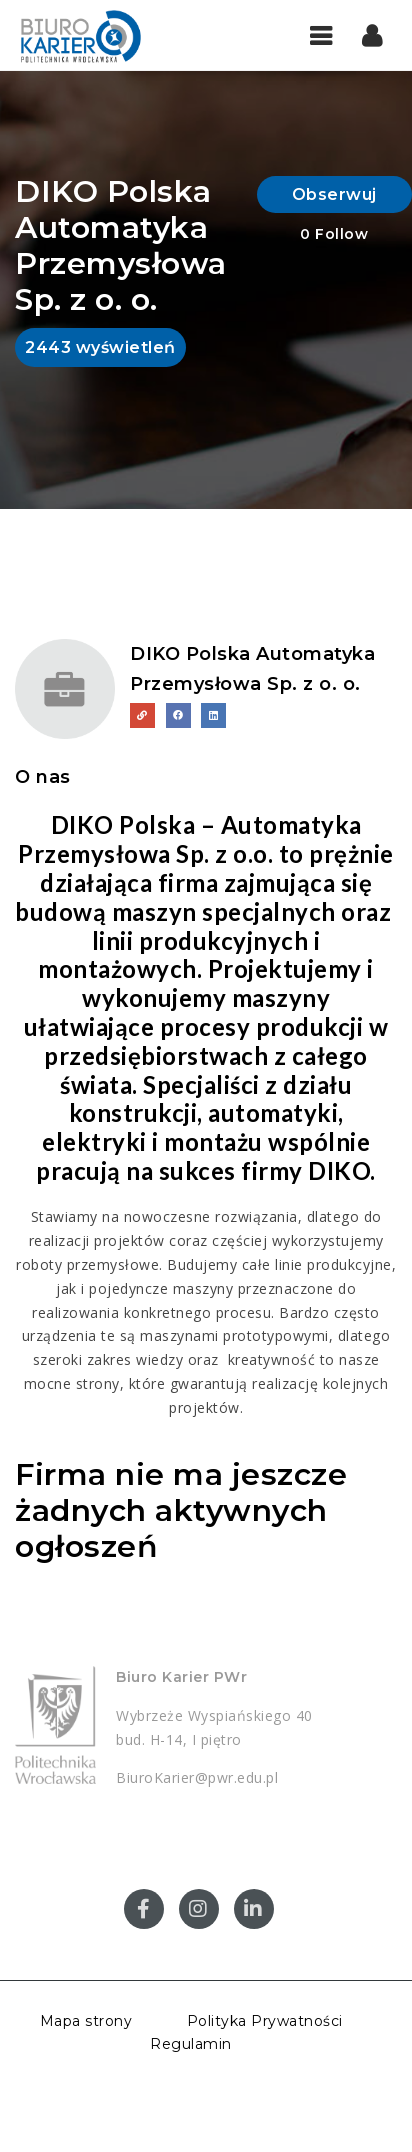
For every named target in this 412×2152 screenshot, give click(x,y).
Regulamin (191, 2044)
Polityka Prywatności (265, 2021)
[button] (372, 35)
